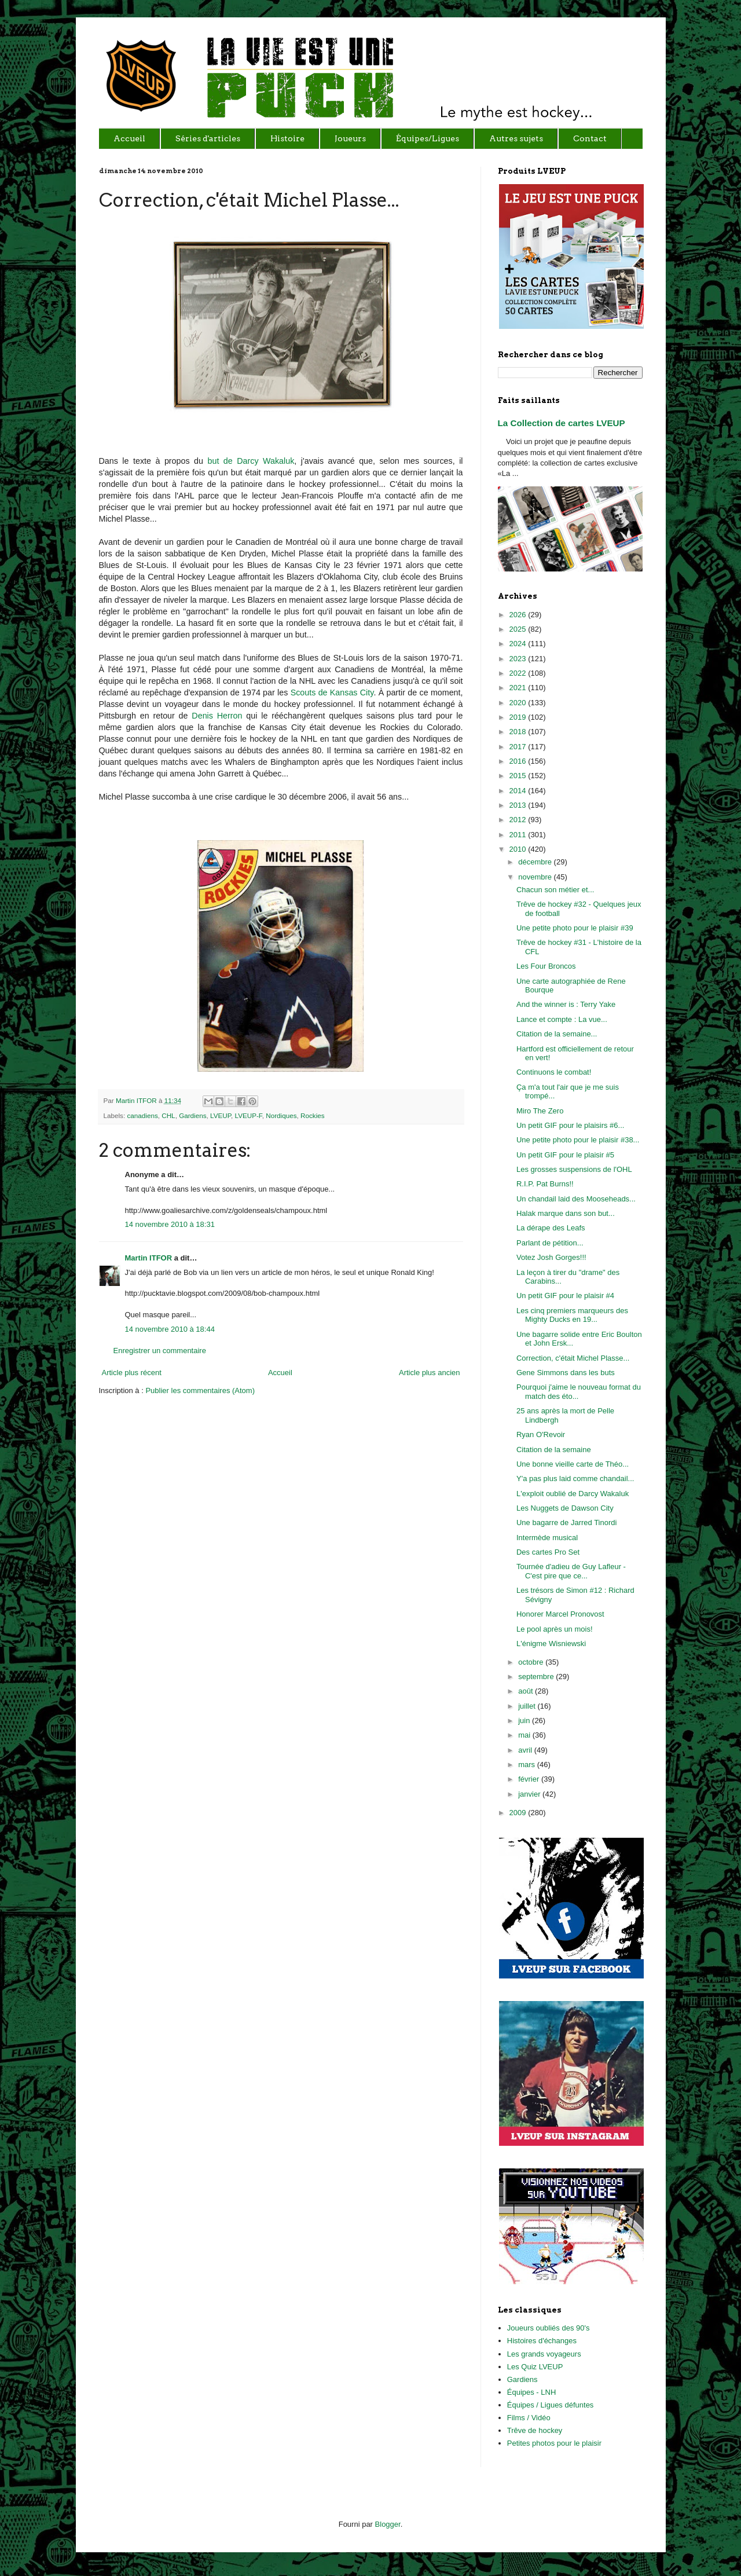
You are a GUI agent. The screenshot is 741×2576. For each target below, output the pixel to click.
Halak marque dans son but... (565, 1213)
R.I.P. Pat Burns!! (545, 1183)
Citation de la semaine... (556, 1033)
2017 (519, 746)
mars (527, 1764)
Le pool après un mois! (554, 1629)
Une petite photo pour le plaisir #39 (574, 928)
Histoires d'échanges (542, 2340)
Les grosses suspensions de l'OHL (574, 1169)
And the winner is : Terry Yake (565, 1004)
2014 (519, 790)
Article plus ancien (429, 1372)
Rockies (312, 1115)
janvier (530, 1794)
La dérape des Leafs (550, 1227)
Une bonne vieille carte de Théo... (572, 1464)
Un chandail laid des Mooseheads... (576, 1198)
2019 (519, 717)
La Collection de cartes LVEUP (561, 423)
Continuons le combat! (553, 1072)
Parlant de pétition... (550, 1242)
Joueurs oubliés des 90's (548, 2328)
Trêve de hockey (535, 2430)
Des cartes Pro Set (547, 1552)
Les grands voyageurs (544, 2354)
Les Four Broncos (546, 966)
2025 (519, 629)
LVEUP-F (248, 1115)
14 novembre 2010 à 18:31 (170, 1224)
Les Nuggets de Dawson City (565, 1508)
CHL (168, 1115)
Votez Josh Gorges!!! (551, 1257)
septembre (537, 1676)
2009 (519, 1812)
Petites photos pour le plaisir (554, 2443)
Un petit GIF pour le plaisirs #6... (570, 1125)
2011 (519, 834)
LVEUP (220, 1115)
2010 (519, 849)
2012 (519, 819)
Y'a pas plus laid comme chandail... (575, 1478)
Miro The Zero (539, 1110)
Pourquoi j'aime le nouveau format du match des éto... (578, 1392)
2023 (519, 658)
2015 (519, 775)
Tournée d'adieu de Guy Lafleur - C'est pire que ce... (571, 1571)
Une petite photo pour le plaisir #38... (577, 1139)
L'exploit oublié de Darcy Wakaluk (572, 1493)
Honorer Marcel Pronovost (560, 1614)
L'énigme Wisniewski (551, 1643)
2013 (519, 805)
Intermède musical (547, 1537)
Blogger (388, 2524)
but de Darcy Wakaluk (248, 461)
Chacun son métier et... (555, 889)
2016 (519, 761)
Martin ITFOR (137, 1100)
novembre (535, 877)
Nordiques (281, 1115)
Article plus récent (132, 1372)
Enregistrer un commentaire (159, 1350)
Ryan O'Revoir (540, 1434)
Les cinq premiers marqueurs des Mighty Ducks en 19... (572, 1315)
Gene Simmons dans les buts (565, 1372)
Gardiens (192, 1115)
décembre (535, 862)
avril (526, 1750)
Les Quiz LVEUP (535, 2366)
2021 (519, 687)
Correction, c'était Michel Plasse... (572, 1358)
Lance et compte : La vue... (561, 1019)
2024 (519, 643)
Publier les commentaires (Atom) (200, 1390)
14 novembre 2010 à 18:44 (170, 1329)
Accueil (280, 1372)
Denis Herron (217, 715)
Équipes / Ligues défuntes (550, 2405)
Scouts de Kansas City (332, 692)
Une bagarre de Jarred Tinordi (566, 1522)
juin (525, 1720)
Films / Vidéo (529, 2417)
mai (525, 1735)
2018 (519, 731)
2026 (519, 614)
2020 (519, 702)
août (526, 1691)
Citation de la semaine (553, 1449)
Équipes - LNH (531, 2392)
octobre (531, 1662)
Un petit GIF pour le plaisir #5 (565, 1154)
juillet (527, 1706)
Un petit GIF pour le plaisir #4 (565, 1295)
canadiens (142, 1115)
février (529, 1779)
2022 (519, 673)
